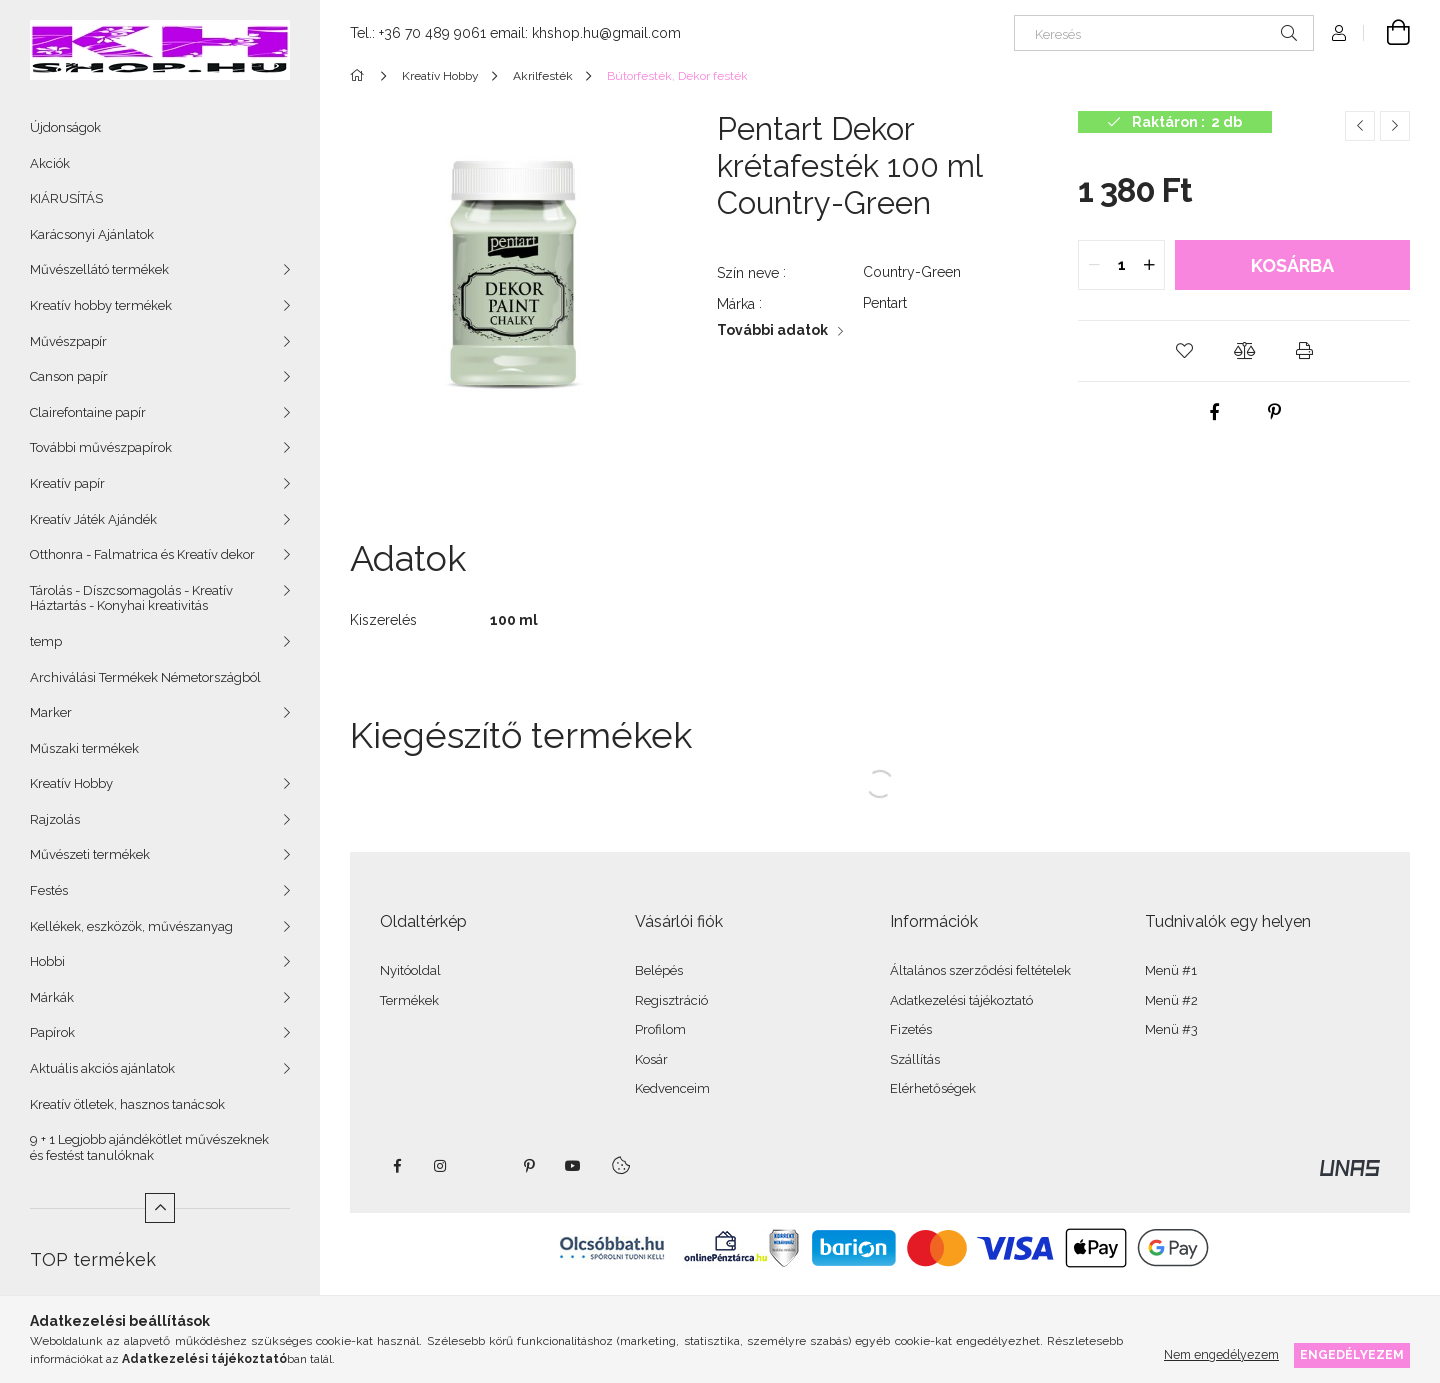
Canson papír (69, 376)
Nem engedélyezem (1221, 1354)
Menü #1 (1171, 970)
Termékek (409, 1000)
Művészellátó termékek (99, 269)
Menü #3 (1171, 1029)
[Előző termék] (1360, 126)
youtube (573, 1166)
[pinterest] (1274, 412)
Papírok (52, 1032)
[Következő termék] (1395, 126)
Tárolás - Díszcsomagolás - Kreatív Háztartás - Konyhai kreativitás (131, 598)
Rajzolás (55, 819)
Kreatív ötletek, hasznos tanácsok (127, 1104)
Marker (51, 712)
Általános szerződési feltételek (980, 970)
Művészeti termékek (90, 854)
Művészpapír (68, 341)
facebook (397, 1166)
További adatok (772, 330)
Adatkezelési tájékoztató (961, 1000)
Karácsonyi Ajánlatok (92, 234)
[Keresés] (1164, 33)
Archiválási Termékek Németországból (145, 677)
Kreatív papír (67, 483)
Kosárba (1292, 265)
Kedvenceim (672, 1088)
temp (46, 641)
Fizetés (911, 1029)
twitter (485, 1166)
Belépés (659, 970)
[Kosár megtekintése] (1387, 33)
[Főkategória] (360, 76)
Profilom (660, 1029)
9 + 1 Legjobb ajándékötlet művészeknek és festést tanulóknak (149, 1147)
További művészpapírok (101, 447)
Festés (49, 890)
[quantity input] (1121, 265)
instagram (441, 1166)
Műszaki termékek (84, 748)
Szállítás (915, 1059)
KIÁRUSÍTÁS (66, 198)
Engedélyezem (1352, 1354)
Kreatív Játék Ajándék (93, 519)
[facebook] (1214, 412)
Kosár (651, 1059)
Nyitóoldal (410, 970)
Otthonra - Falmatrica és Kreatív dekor (142, 554)
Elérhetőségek (933, 1088)
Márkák (52, 997)
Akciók (50, 163)
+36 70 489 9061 (432, 33)
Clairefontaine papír (88, 412)
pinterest (529, 1166)
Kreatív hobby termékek (101, 305)
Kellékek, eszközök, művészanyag (131, 926)
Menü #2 (1171, 1000)
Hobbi (47, 961)
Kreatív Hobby (71, 783)
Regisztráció (671, 1000)
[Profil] (1339, 33)
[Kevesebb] (160, 1208)
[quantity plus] (1149, 265)
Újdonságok (65, 127)
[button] (1184, 351)
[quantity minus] (1094, 265)
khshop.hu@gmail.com (606, 33)
